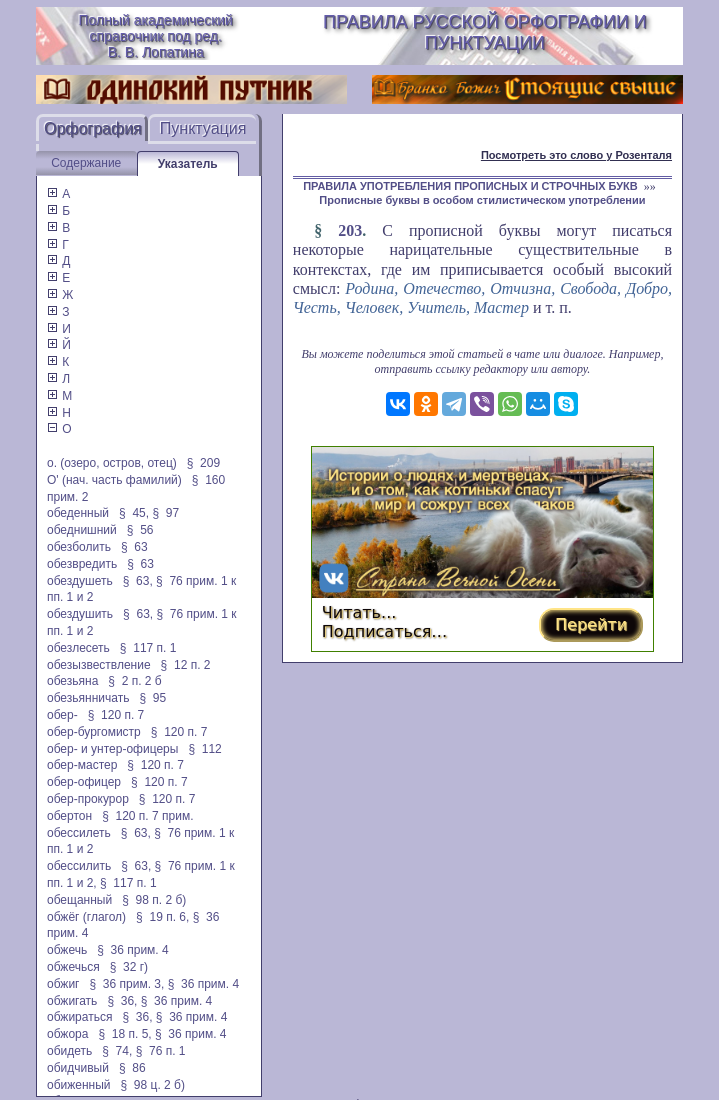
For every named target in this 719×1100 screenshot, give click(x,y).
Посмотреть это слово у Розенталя (576, 155)
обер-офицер (84, 782)
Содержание (86, 163)
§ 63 (134, 547)
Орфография (93, 128)
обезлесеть (78, 648)
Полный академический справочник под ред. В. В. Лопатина (155, 36)
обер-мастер (82, 765)
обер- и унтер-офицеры (112, 749)
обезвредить (82, 564)
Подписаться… (385, 631)
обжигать (72, 1001)
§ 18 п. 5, (124, 1034)
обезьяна (72, 681)
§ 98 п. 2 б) (154, 900)
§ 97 (165, 513)
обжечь (67, 950)
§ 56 (140, 530)
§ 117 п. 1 (148, 648)
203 (350, 230)
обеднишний (82, 530)
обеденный (78, 513)
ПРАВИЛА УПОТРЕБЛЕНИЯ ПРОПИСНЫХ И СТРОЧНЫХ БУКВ (470, 186)
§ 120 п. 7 (116, 715)
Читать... (359, 612)
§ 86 (132, 1068)
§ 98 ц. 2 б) (153, 1085)
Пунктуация (203, 128)
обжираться (79, 1017)
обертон (69, 816)
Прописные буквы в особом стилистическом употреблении (482, 200)
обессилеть (79, 833)
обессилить (79, 866)
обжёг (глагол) (86, 917)
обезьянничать (88, 698)
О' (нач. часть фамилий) (114, 480)
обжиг (63, 984)
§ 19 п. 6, (162, 917)
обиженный (79, 1085)
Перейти (591, 624)
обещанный (79, 900)
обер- (62, 715)
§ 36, (122, 1001)
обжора (67, 1034)
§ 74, (117, 1051)
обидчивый (78, 1068)
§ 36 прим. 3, (127, 984)
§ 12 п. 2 (186, 665)
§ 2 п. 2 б (134, 681)
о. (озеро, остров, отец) (112, 463)
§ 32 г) (129, 967)
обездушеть (80, 581)
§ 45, (134, 513)
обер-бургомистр (94, 732)
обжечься (73, 967)
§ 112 (204, 749)
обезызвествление (99, 665)
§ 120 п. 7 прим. (147, 816)
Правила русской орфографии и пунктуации (485, 32)
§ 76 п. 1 (161, 1051)
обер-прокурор (88, 799)
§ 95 (152, 698)
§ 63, (138, 581)
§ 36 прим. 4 (133, 950)
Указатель (188, 164)
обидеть (69, 1051)
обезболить (79, 547)
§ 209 (203, 463)
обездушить (80, 614)
